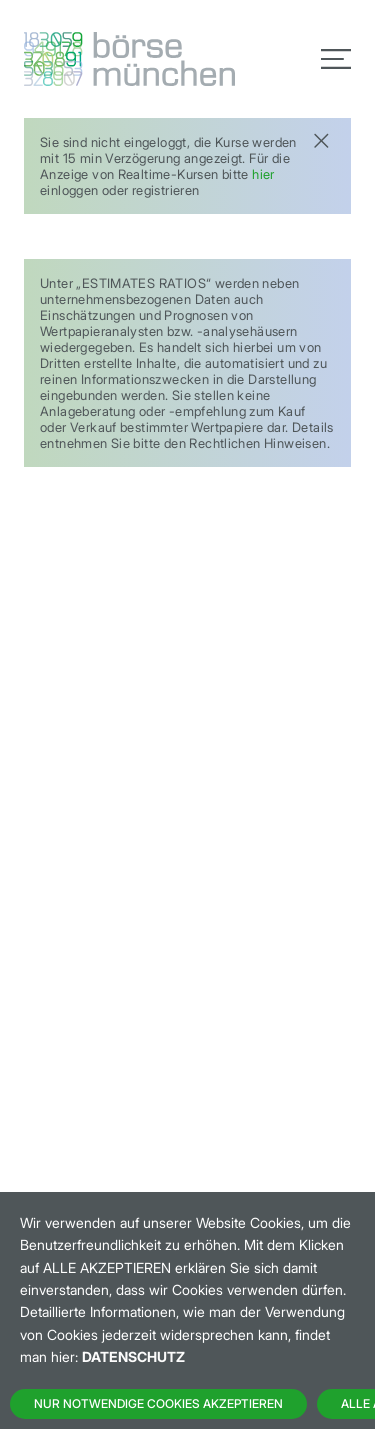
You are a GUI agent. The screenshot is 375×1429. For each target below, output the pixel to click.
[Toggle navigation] (336, 59)
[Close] (321, 138)
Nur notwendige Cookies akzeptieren (158, 1403)
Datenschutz (133, 1356)
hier (263, 174)
